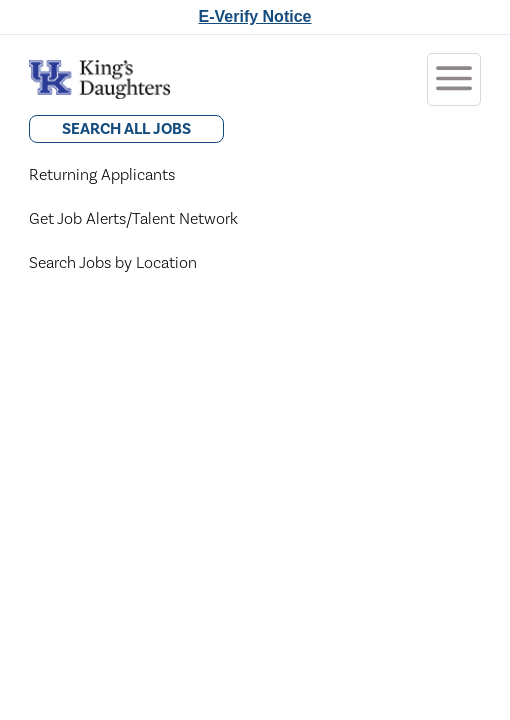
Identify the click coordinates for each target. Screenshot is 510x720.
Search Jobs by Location (113, 263)
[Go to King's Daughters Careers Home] (99, 79)
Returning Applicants (102, 175)
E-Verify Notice (255, 16)
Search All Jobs (126, 129)
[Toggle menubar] (454, 79)
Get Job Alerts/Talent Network (133, 219)
